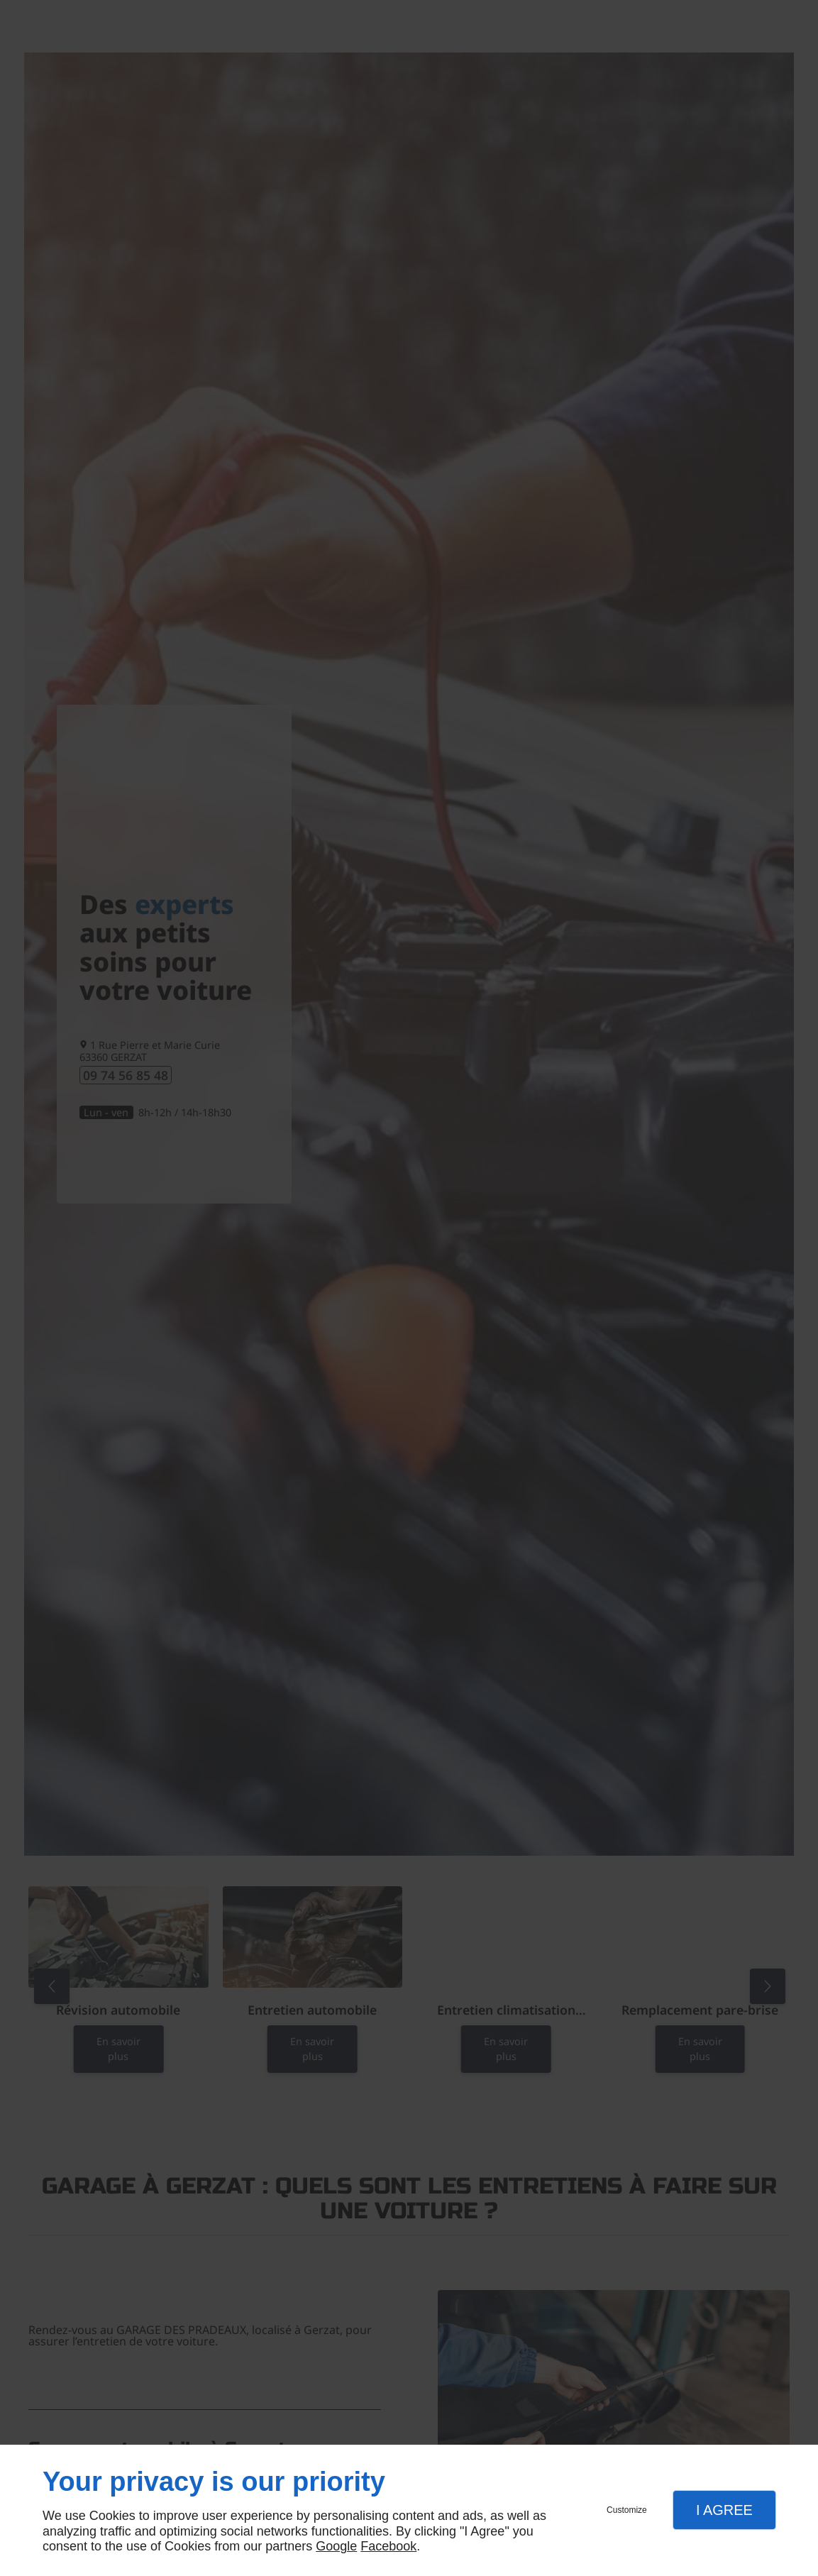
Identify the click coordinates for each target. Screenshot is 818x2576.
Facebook (388, 2546)
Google (336, 2546)
